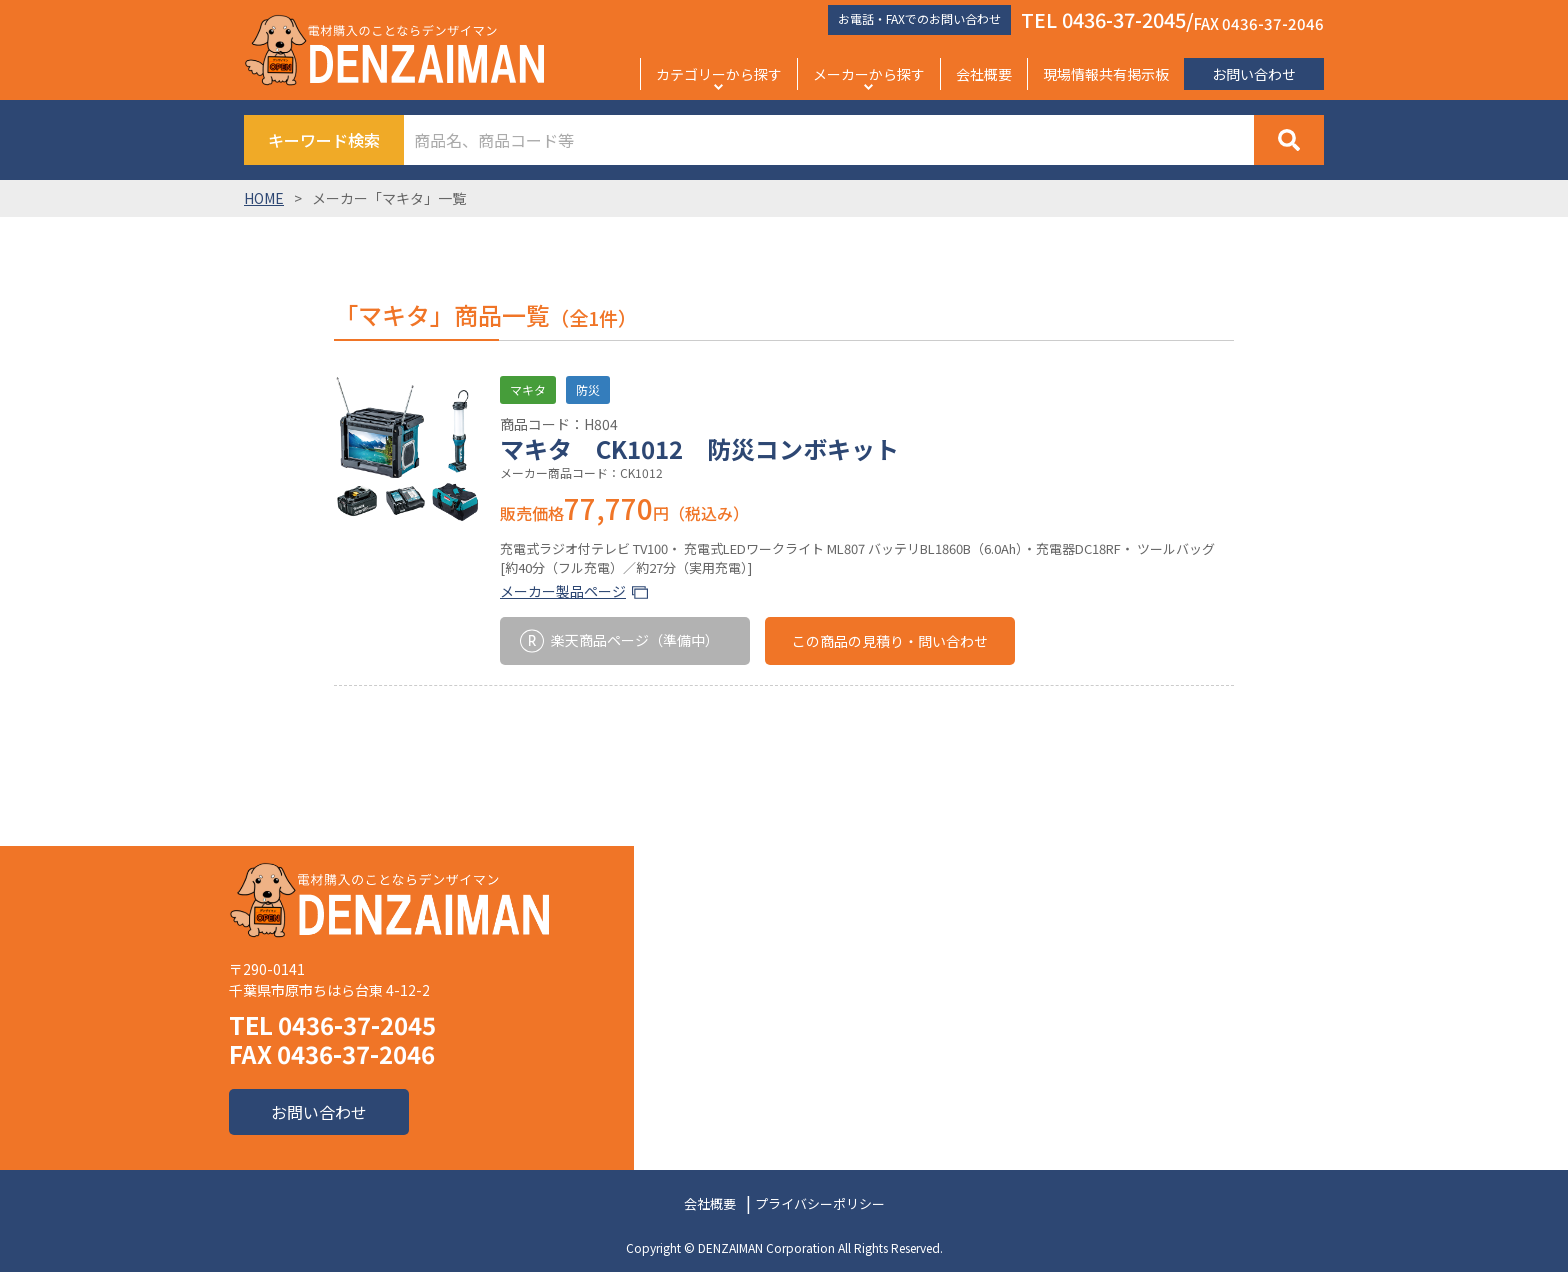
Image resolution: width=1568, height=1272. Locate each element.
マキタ (528, 389)
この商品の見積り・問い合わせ (890, 641)
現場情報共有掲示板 (1106, 74)
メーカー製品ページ (563, 591)
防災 (588, 389)
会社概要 (984, 74)
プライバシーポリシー (820, 1203)
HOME (264, 198)
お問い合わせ (1254, 74)
